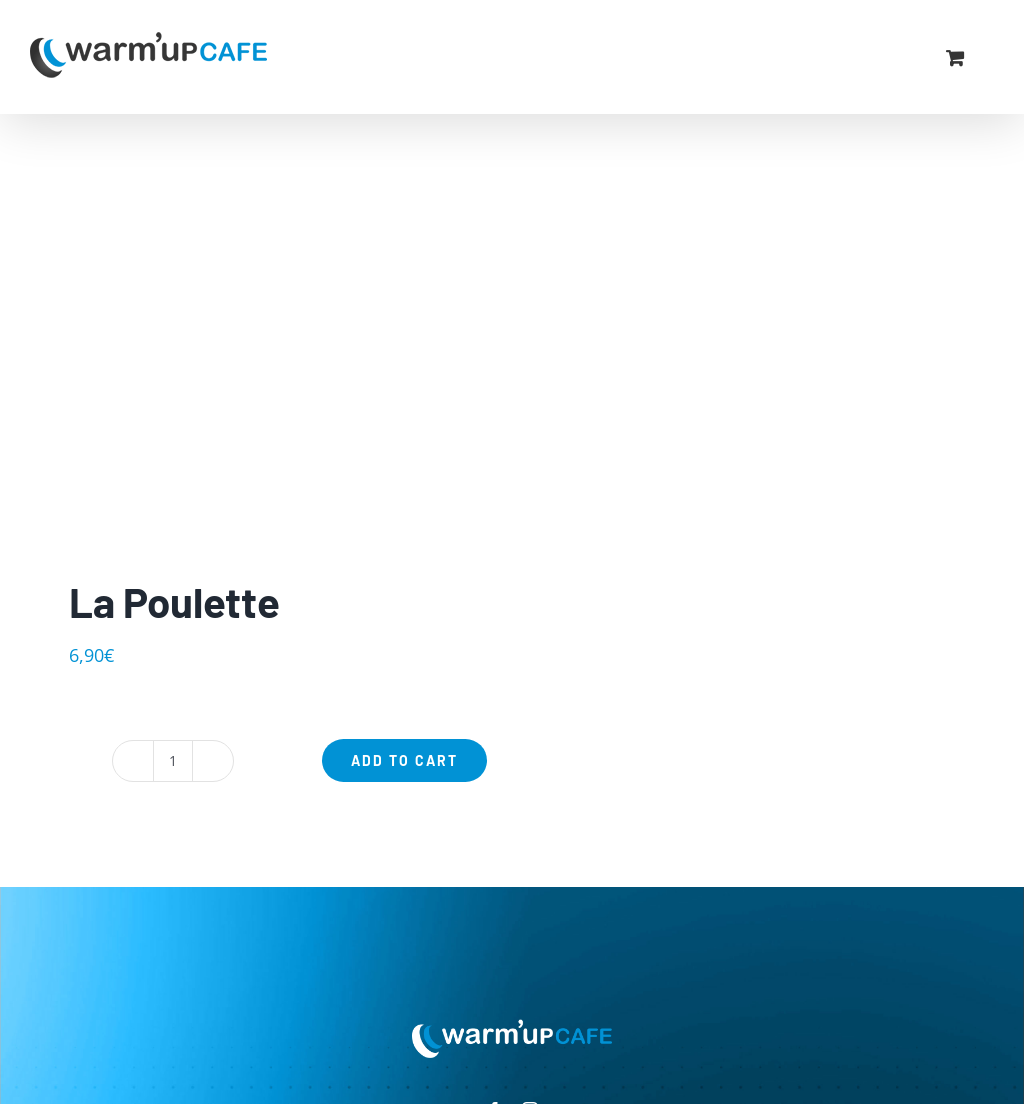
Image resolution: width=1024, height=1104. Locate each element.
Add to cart (404, 760)
